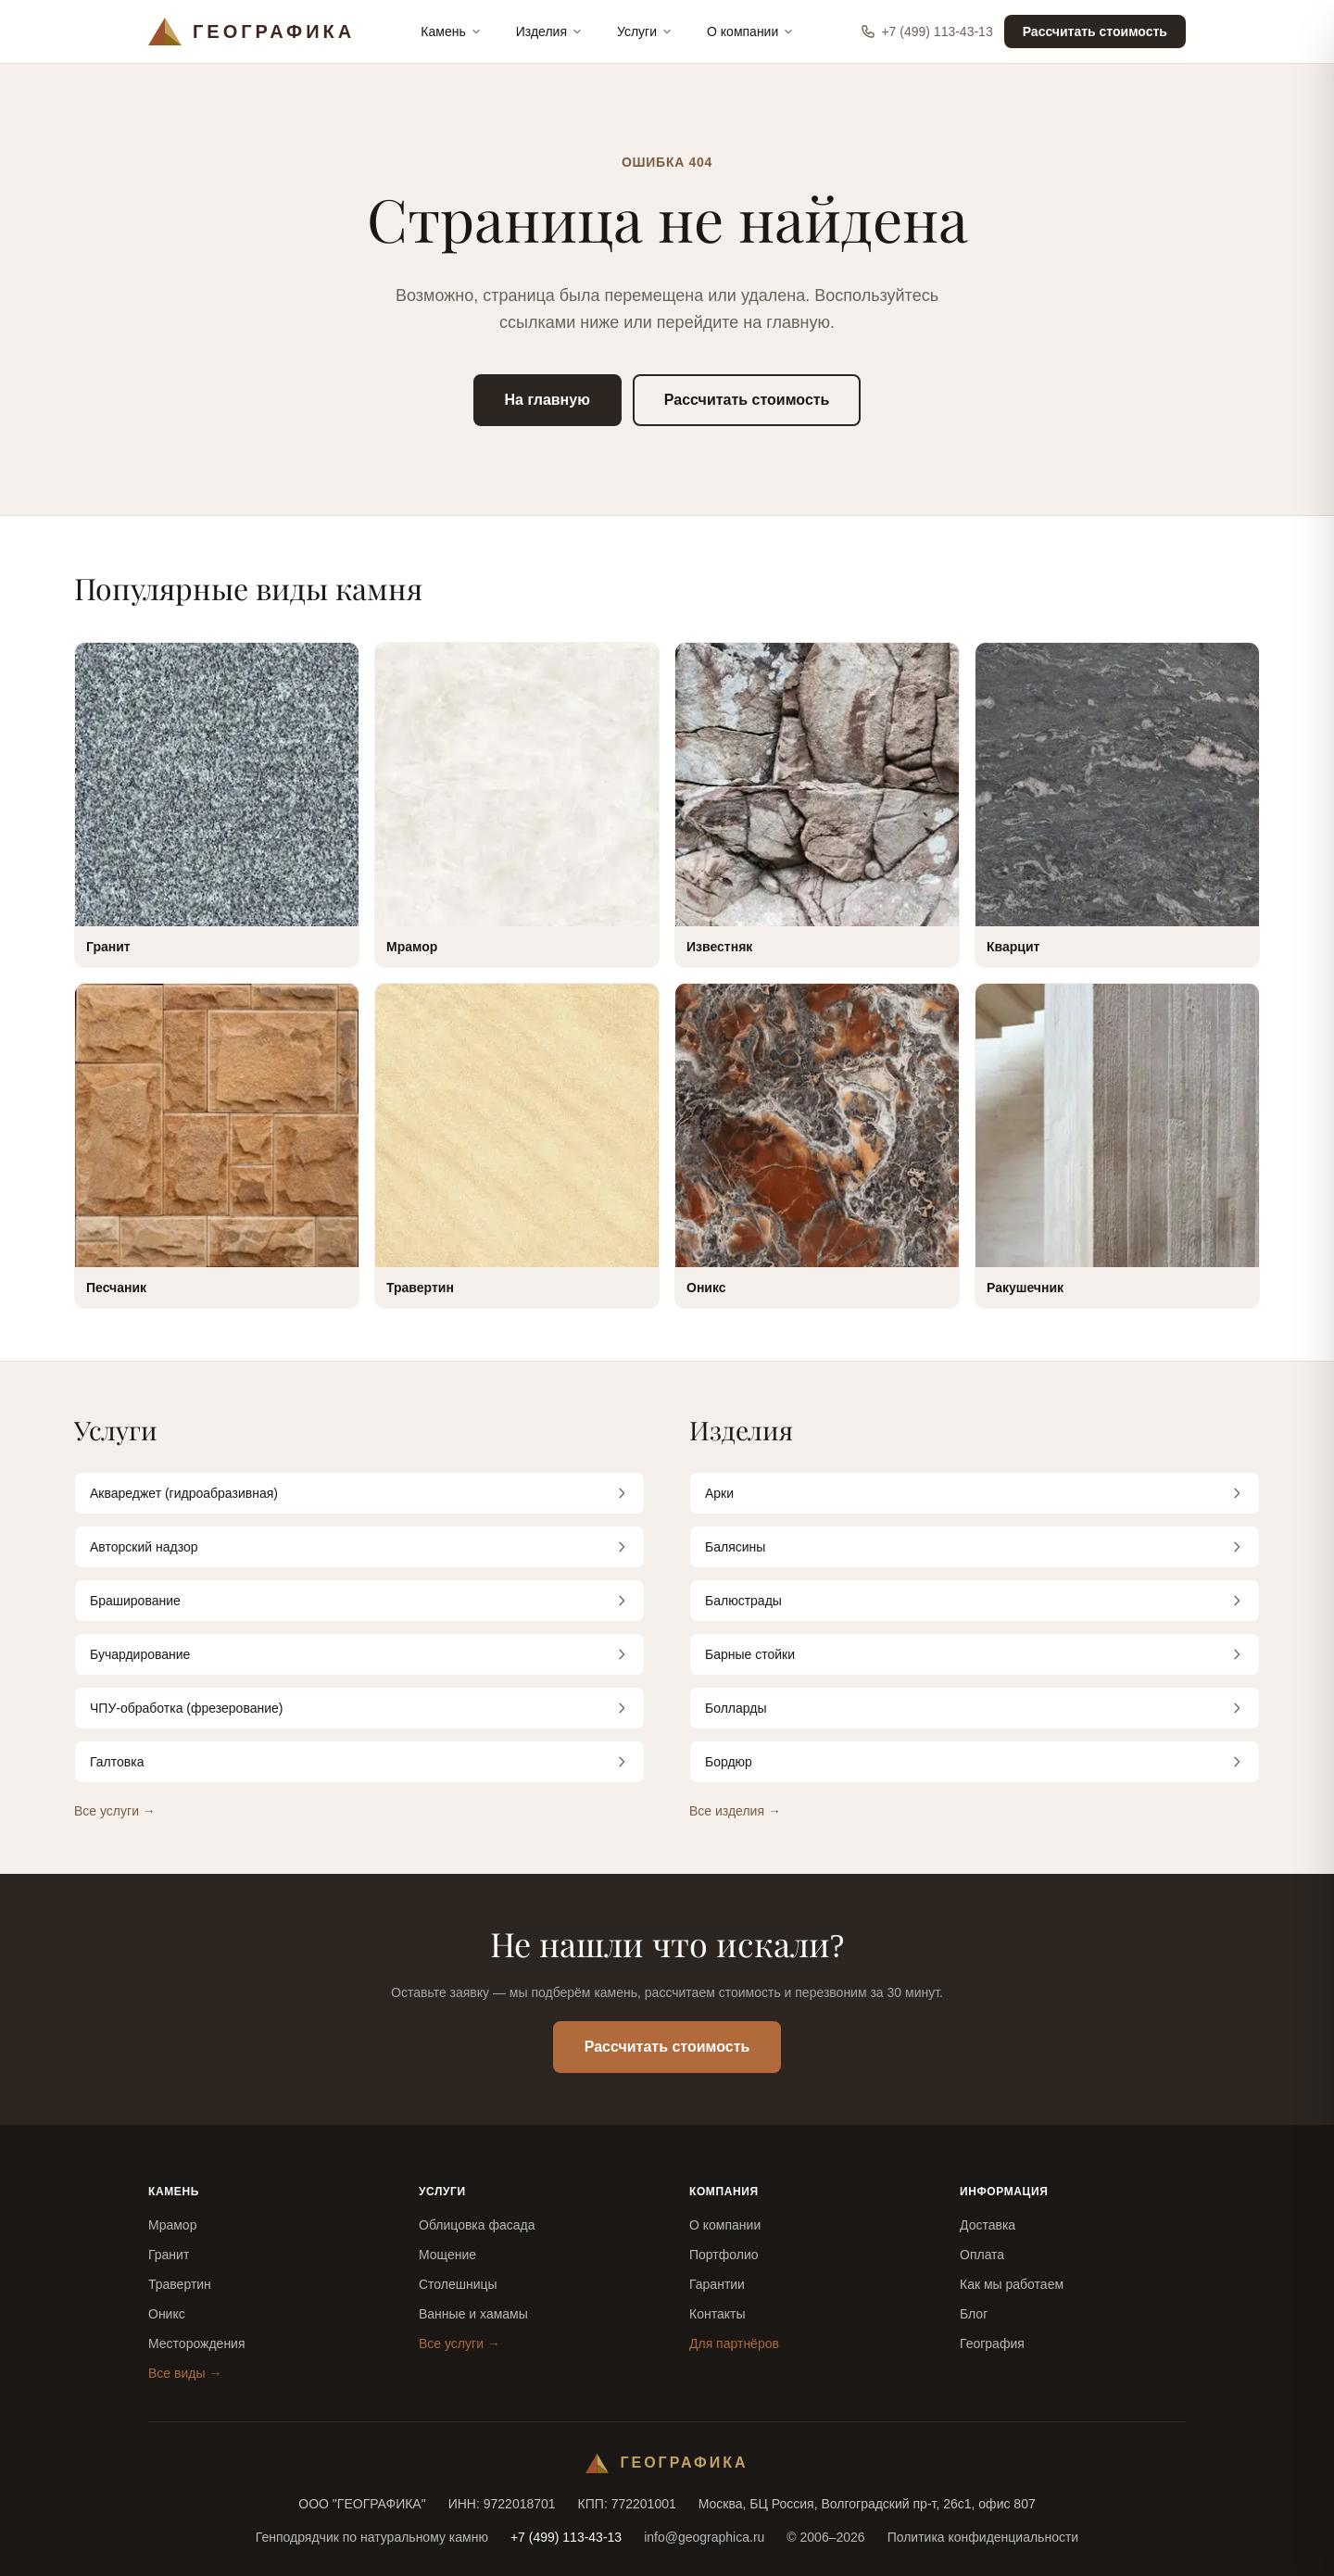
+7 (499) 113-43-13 (926, 31)
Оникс (166, 2313)
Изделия (550, 31)
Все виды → (184, 2373)
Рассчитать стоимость (1095, 31)
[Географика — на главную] (251, 31)
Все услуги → (115, 1810)
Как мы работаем (1011, 2284)
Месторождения (196, 2343)
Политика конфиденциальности (983, 2537)
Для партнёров (734, 2343)
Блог (974, 2313)
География (992, 2343)
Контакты (717, 2313)
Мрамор (172, 2225)
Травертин (179, 2284)
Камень (451, 31)
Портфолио (724, 2254)
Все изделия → (735, 1810)
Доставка (987, 2225)
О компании (751, 31)
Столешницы (458, 2284)
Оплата (982, 2254)
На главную (547, 400)
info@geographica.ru (704, 2537)
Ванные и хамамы (473, 2313)
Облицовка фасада (477, 2225)
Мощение (447, 2254)
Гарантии (717, 2284)
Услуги (645, 31)
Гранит (168, 2254)
